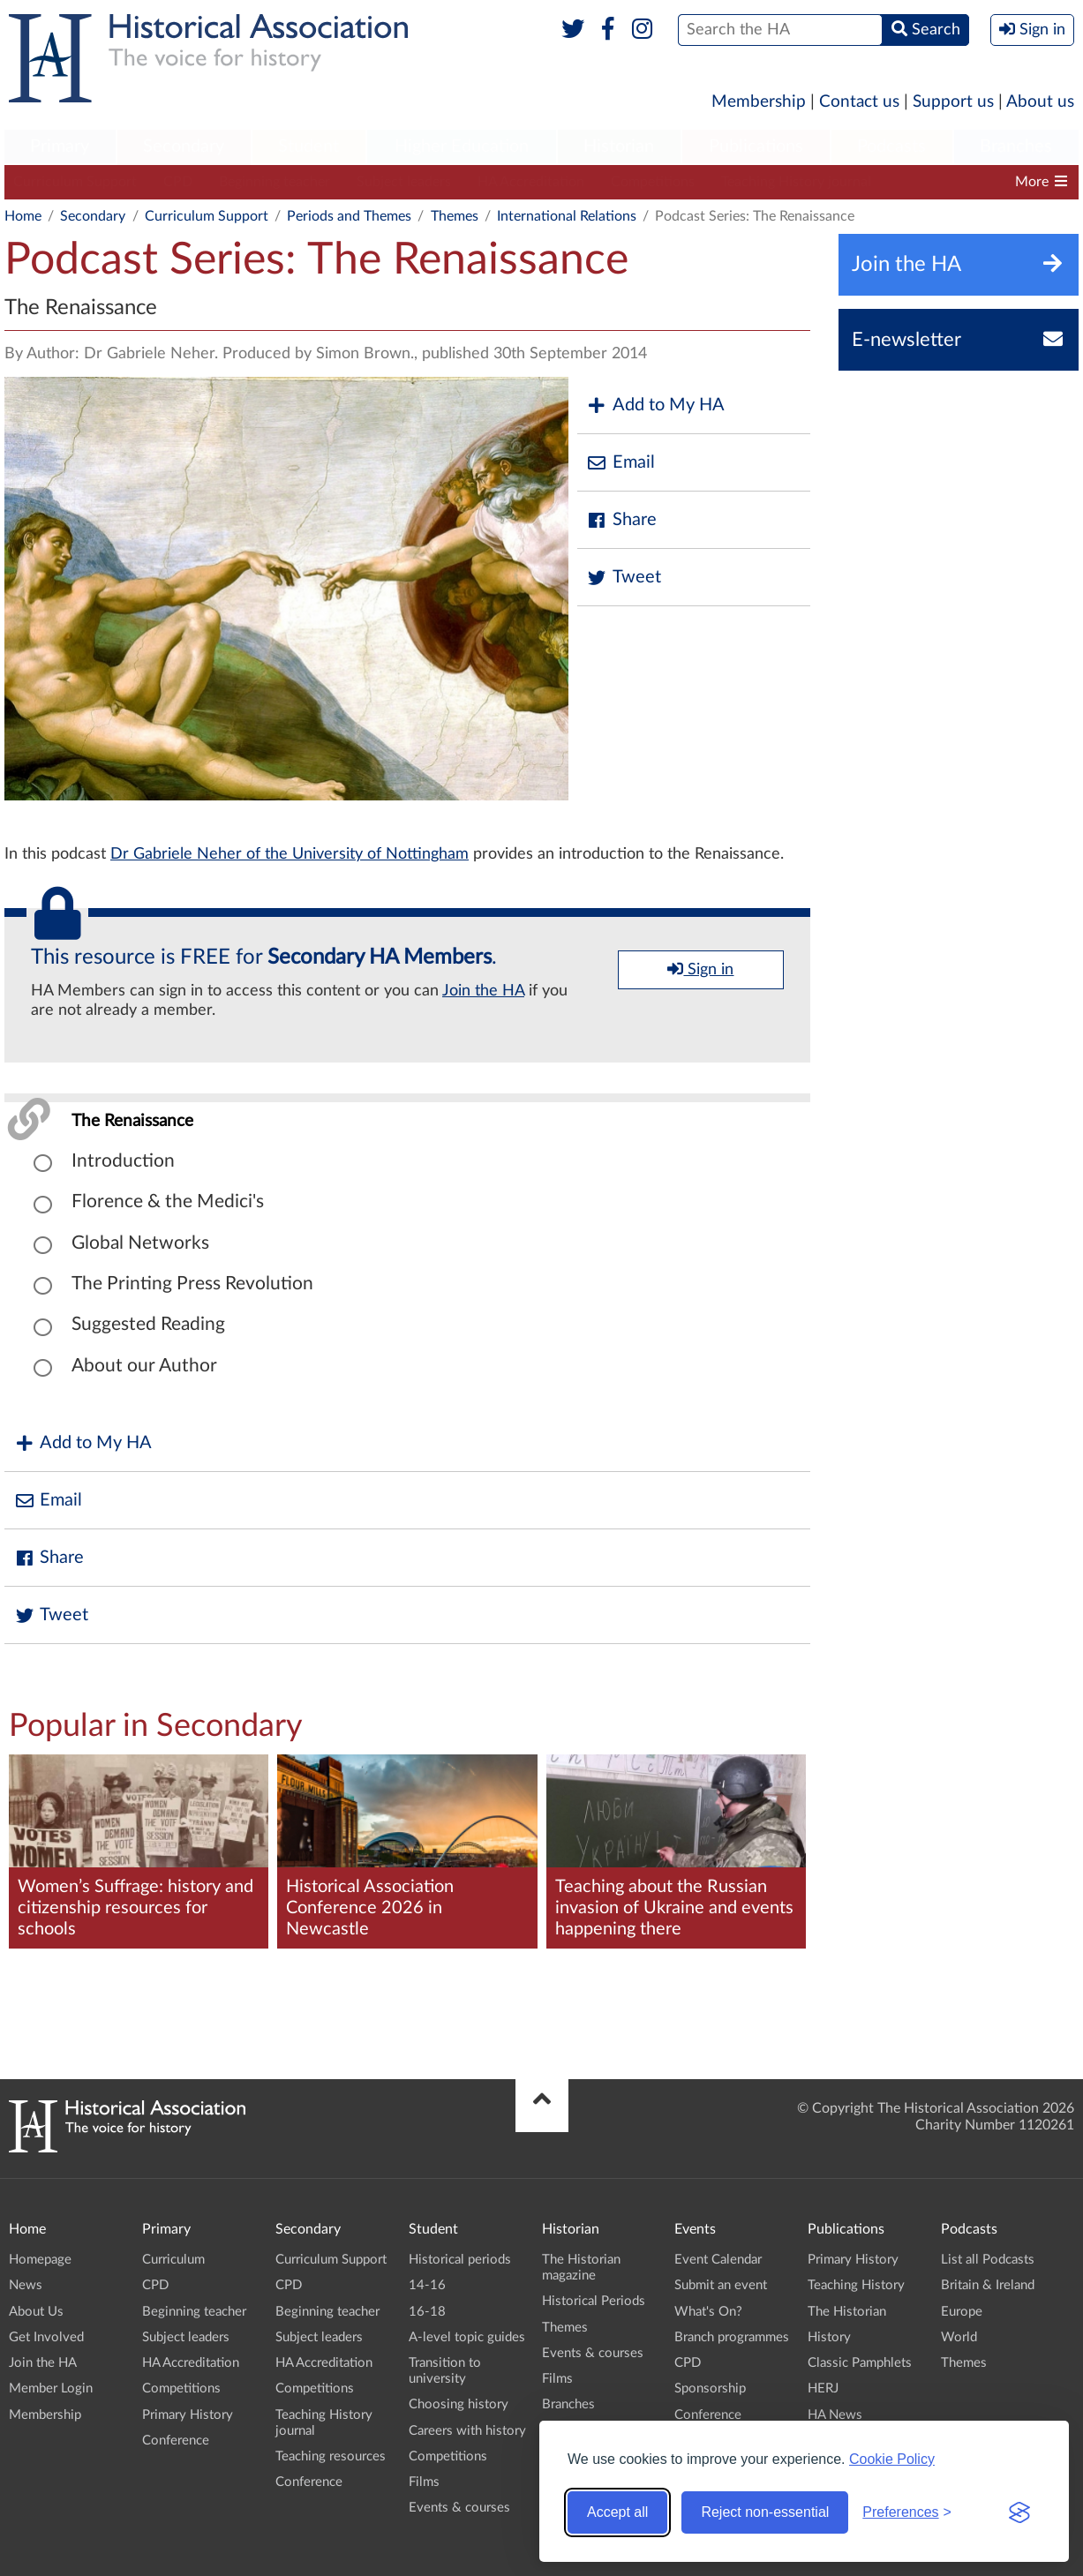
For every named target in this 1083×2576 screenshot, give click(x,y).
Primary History (187, 2415)
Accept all (617, 2512)
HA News (835, 2415)
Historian (618, 146)
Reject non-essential (765, 2512)
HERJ (823, 2388)
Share (621, 520)
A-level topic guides (467, 2337)
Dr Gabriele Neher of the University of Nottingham (289, 854)
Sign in (700, 969)
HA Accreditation (531, 182)
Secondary (183, 146)
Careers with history (467, 2430)
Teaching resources (330, 2456)
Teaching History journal (796, 182)
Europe (961, 2311)
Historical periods (460, 2259)
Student (308, 146)
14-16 (427, 2285)
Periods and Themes (349, 216)
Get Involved (46, 2337)
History (829, 2337)
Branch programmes (731, 2337)
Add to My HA (655, 405)
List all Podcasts (987, 2259)
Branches (1016, 146)
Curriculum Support (75, 182)
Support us (953, 102)
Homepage (40, 2259)
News (25, 2285)
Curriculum (173, 2259)
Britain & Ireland (987, 2285)
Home (22, 216)
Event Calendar (718, 2259)
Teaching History (856, 2285)
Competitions (653, 182)
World (959, 2337)
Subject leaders (404, 182)
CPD (177, 182)
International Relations (566, 216)
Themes (454, 216)
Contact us (859, 102)
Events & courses (459, 2507)
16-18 (427, 2311)
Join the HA (483, 991)
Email (620, 463)
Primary (59, 146)
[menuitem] (60, 147)
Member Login (51, 2388)
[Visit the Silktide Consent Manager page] (1019, 2512)
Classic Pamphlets (860, 2362)
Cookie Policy (892, 2459)
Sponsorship (710, 2388)
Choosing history (458, 2404)
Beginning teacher (274, 182)
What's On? (708, 2311)
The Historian (847, 2311)
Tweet (623, 577)
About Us (36, 2311)
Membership (758, 102)
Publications (756, 146)
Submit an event (720, 2285)
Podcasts (891, 146)
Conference (175, 2440)
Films (424, 2482)
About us (1040, 102)
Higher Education (462, 146)
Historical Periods (593, 2301)
